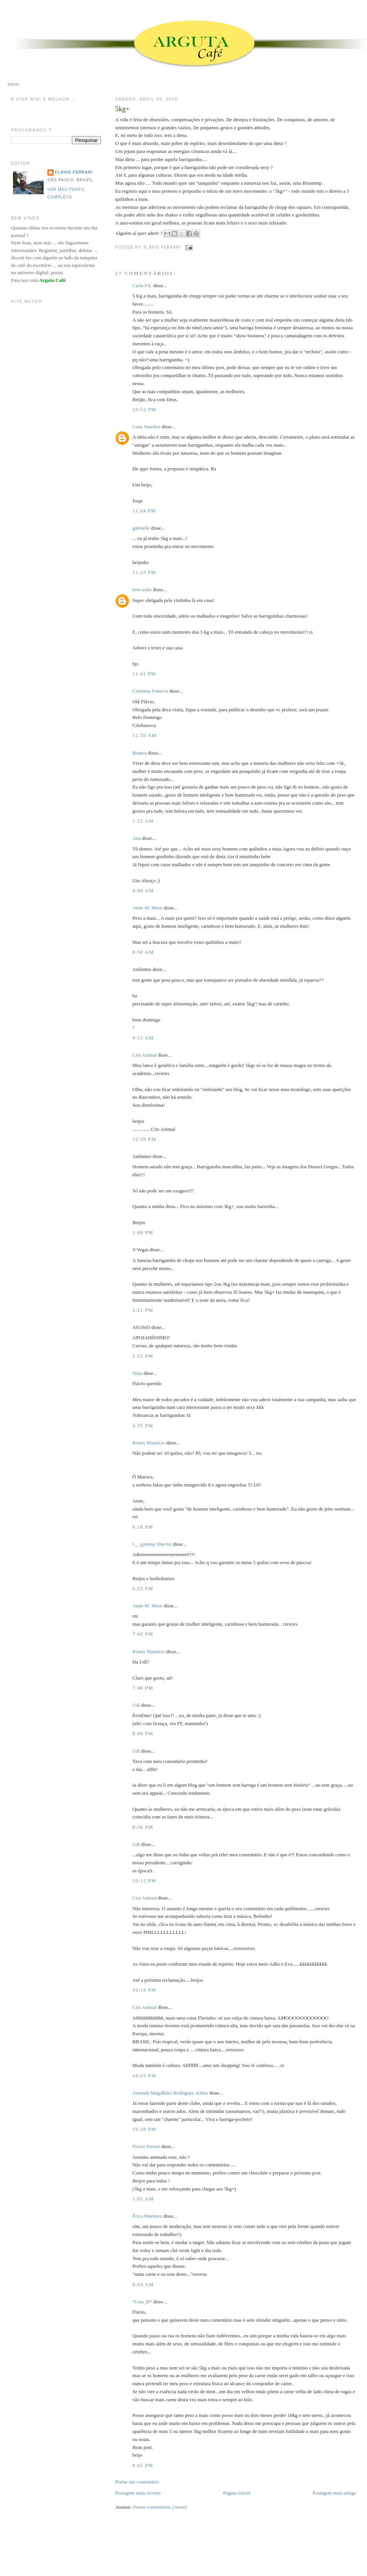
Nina (137, 1373)
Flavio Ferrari (146, 2146)
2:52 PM (142, 1356)
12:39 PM (144, 1139)
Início (13, 84)
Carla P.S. (142, 285)
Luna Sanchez (146, 426)
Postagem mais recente (138, 2493)
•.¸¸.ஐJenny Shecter (151, 1544)
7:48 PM (142, 1688)
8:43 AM (143, 2284)
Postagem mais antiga (334, 2493)
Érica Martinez (147, 2216)
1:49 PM (142, 1232)
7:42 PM (142, 1634)
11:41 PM (144, 674)
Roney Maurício (148, 1443)
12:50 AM (144, 735)
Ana (136, 838)
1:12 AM (143, 821)
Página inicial (236, 2493)
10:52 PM (144, 409)
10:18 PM (144, 1990)
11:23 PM (144, 572)
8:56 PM (142, 1827)
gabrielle (141, 528)
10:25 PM (144, 2075)
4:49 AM (143, 890)
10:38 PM (144, 2129)
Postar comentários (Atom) (160, 2507)
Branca (139, 753)
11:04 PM (144, 511)
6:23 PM (142, 1588)
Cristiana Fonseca (150, 691)
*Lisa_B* (142, 2301)
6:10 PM (142, 1527)
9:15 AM (143, 1038)
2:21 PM (142, 1310)
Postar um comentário (137, 2482)
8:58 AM (143, 952)
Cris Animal (144, 1055)
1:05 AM (143, 2199)
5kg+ (122, 109)
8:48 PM (142, 1733)
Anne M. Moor (147, 908)
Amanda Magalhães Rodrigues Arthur (170, 2093)
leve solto (142, 589)
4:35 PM (142, 1425)
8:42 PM (142, 2465)
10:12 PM (144, 1880)
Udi (136, 1705)
